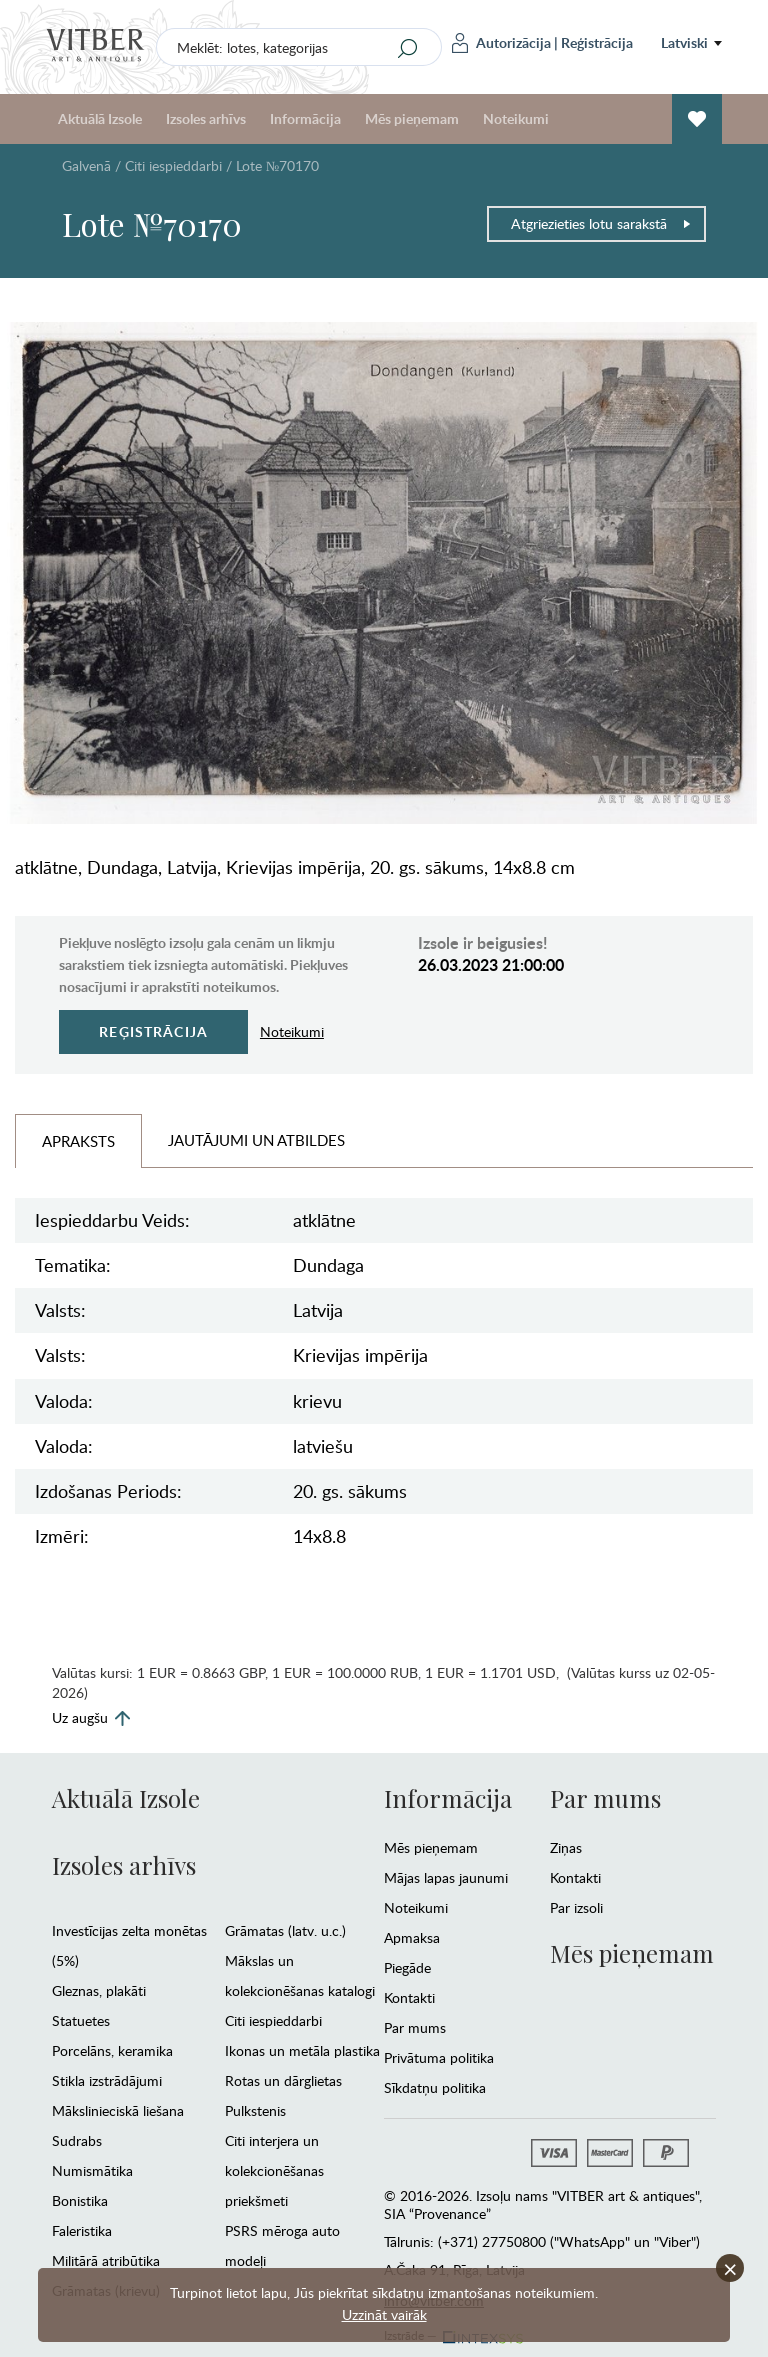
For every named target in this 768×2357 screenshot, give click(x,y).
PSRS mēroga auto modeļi (282, 2245)
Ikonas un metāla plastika (302, 2050)
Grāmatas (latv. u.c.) (285, 1930)
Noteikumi (516, 118)
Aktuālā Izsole (100, 118)
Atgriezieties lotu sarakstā (601, 223)
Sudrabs (77, 2140)
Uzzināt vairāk (384, 2314)
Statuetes (81, 2020)
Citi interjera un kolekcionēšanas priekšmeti (274, 2170)
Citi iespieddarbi (173, 165)
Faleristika (82, 2230)
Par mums (415, 2027)
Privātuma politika (439, 2057)
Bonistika (80, 2200)
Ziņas (566, 1847)
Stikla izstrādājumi (107, 2080)
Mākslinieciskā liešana (118, 2110)
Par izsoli (576, 1907)
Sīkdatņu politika (435, 2087)
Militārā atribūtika (106, 2260)
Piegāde (407, 1967)
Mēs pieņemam (412, 118)
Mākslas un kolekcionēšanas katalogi (300, 1975)
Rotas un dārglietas (283, 2080)
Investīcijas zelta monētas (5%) (129, 1945)
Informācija (305, 118)
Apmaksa (412, 1937)
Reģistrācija (597, 42)
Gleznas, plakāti (99, 1990)
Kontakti (409, 1997)
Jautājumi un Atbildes (256, 1140)
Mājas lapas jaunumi (446, 1877)
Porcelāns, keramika (112, 2050)
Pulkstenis (255, 2110)
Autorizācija (501, 43)
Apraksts (78, 1141)
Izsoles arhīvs (206, 118)
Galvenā (86, 165)
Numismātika (92, 2170)
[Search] (408, 48)
